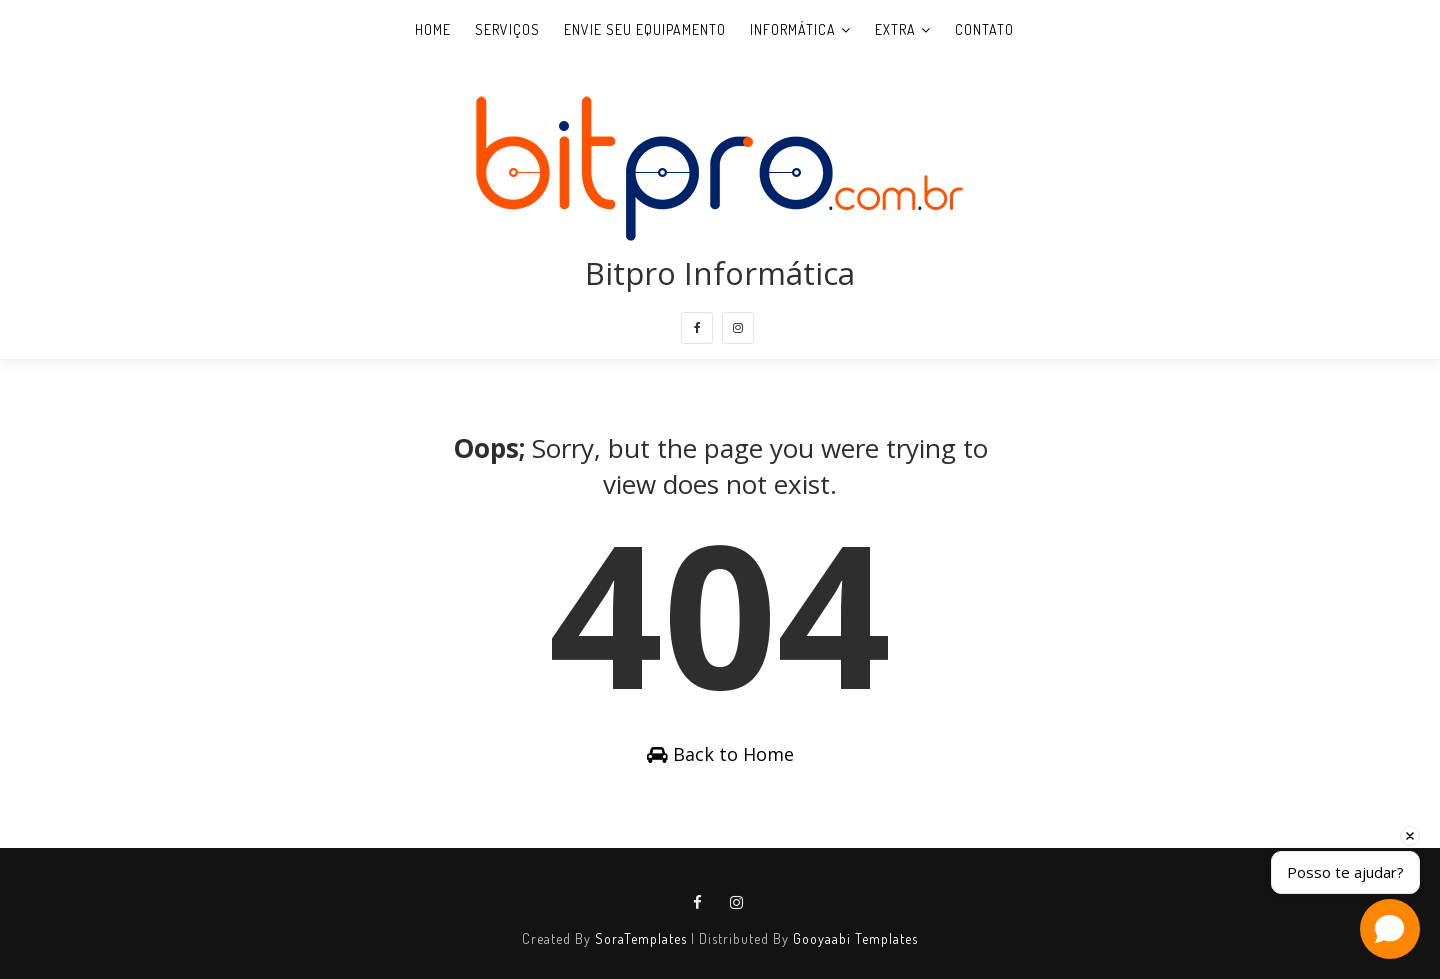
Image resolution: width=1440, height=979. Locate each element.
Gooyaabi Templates (855, 938)
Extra (895, 29)
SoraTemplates (641, 938)
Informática (793, 29)
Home (433, 29)
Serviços (507, 29)
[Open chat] (1390, 929)
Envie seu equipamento (645, 29)
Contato (984, 29)
